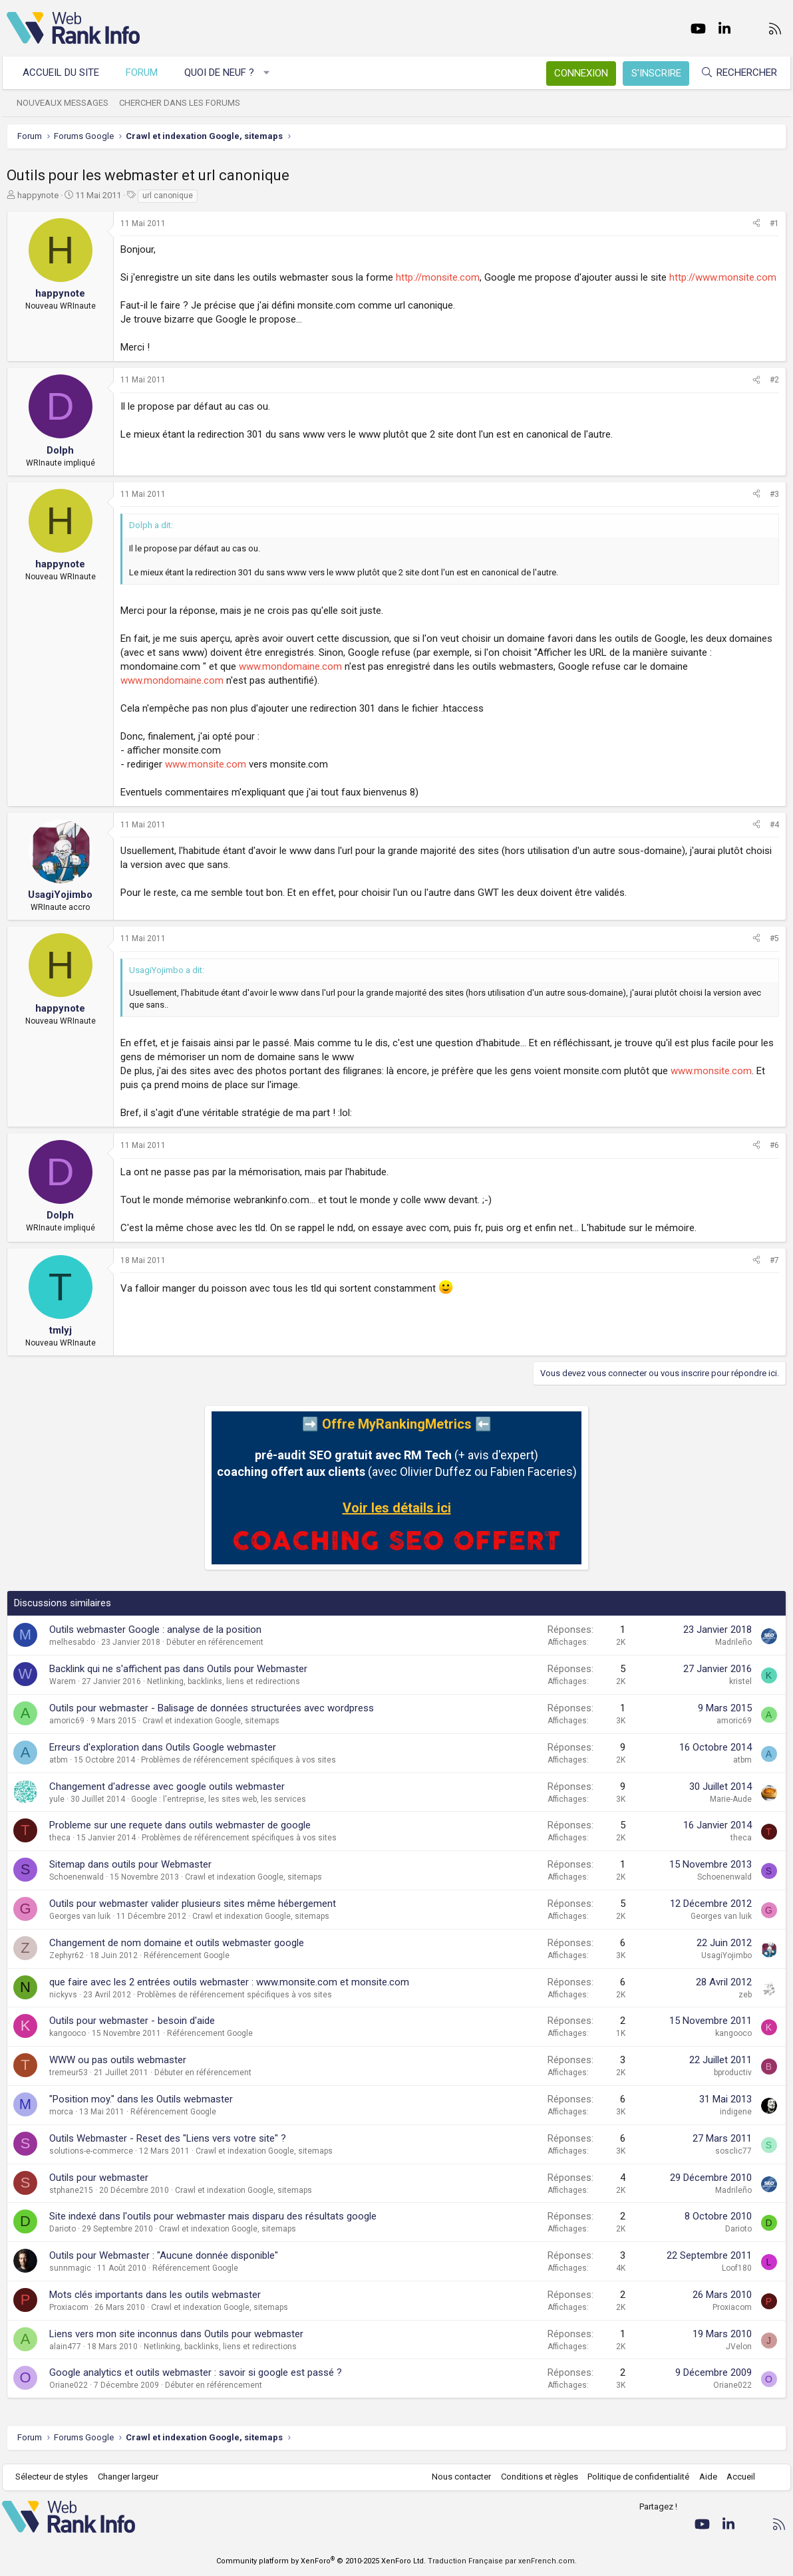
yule (57, 1799)
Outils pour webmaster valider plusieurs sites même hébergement (192, 1904)
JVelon (739, 2346)
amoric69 (66, 1720)
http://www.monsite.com (722, 277)
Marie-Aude (731, 1799)
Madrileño (733, 1642)
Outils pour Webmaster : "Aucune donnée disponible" (163, 2255)
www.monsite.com (205, 764)
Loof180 (737, 2268)
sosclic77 (733, 2151)
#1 (774, 223)
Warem (62, 1681)
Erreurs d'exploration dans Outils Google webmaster (162, 1747)
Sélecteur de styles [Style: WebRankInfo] (56, 2477)
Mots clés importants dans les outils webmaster (155, 2295)
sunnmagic (70, 2268)
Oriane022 (68, 2385)
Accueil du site (65, 72)
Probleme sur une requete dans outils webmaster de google (180, 1825)
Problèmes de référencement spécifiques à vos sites (238, 1760)
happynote (38, 195)
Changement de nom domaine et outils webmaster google (176, 1943)
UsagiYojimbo (726, 1955)
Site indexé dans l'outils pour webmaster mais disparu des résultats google (213, 2216)
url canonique (167, 195)
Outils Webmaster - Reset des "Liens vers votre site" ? (167, 2138)
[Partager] (756, 223)
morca (61, 2111)
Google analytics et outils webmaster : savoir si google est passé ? (195, 2372)
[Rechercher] (734, 73)
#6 (774, 1145)
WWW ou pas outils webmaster (117, 2060)
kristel (740, 1681)
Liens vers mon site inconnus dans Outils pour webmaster (176, 2334)
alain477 (65, 2346)
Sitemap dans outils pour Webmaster (130, 1864)
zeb (745, 1994)
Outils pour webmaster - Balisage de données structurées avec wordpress (211, 1708)
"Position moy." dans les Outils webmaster (141, 2099)
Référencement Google (187, 1955)
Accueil (736, 2477)
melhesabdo (72, 1642)
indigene (736, 2111)
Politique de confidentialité (634, 2477)
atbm (58, 1760)
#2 (774, 379)
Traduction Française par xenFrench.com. (502, 2561)
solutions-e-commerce (91, 2151)
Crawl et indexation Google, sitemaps (210, 1720)
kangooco (67, 2033)
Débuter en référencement (214, 1642)
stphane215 (71, 2190)
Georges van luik (79, 1916)
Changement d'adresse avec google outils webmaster (167, 1786)
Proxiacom (68, 2307)
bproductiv (733, 2072)
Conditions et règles (534, 2477)
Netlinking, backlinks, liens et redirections (223, 1681)
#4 (774, 824)
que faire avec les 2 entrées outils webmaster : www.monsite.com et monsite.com (229, 1982)
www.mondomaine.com (290, 666)
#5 (774, 938)
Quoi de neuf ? (224, 72)
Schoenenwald (76, 1877)
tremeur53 (68, 2072)
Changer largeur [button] (132, 2477)
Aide (704, 2477)
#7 (774, 1260)
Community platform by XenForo (321, 2561)
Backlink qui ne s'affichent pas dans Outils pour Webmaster (178, 1669)
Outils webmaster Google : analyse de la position (155, 1630)
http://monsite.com (438, 277)
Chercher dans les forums (184, 103)
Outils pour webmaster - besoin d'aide (132, 2021)
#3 (774, 494)
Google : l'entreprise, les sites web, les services (218, 1799)
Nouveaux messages (67, 103)
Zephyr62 (66, 1955)
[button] (271, 73)
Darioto (62, 2228)
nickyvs (63, 1994)
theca (60, 1837)
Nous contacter (457, 2477)
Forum (146, 72)
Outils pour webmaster (98, 2178)
